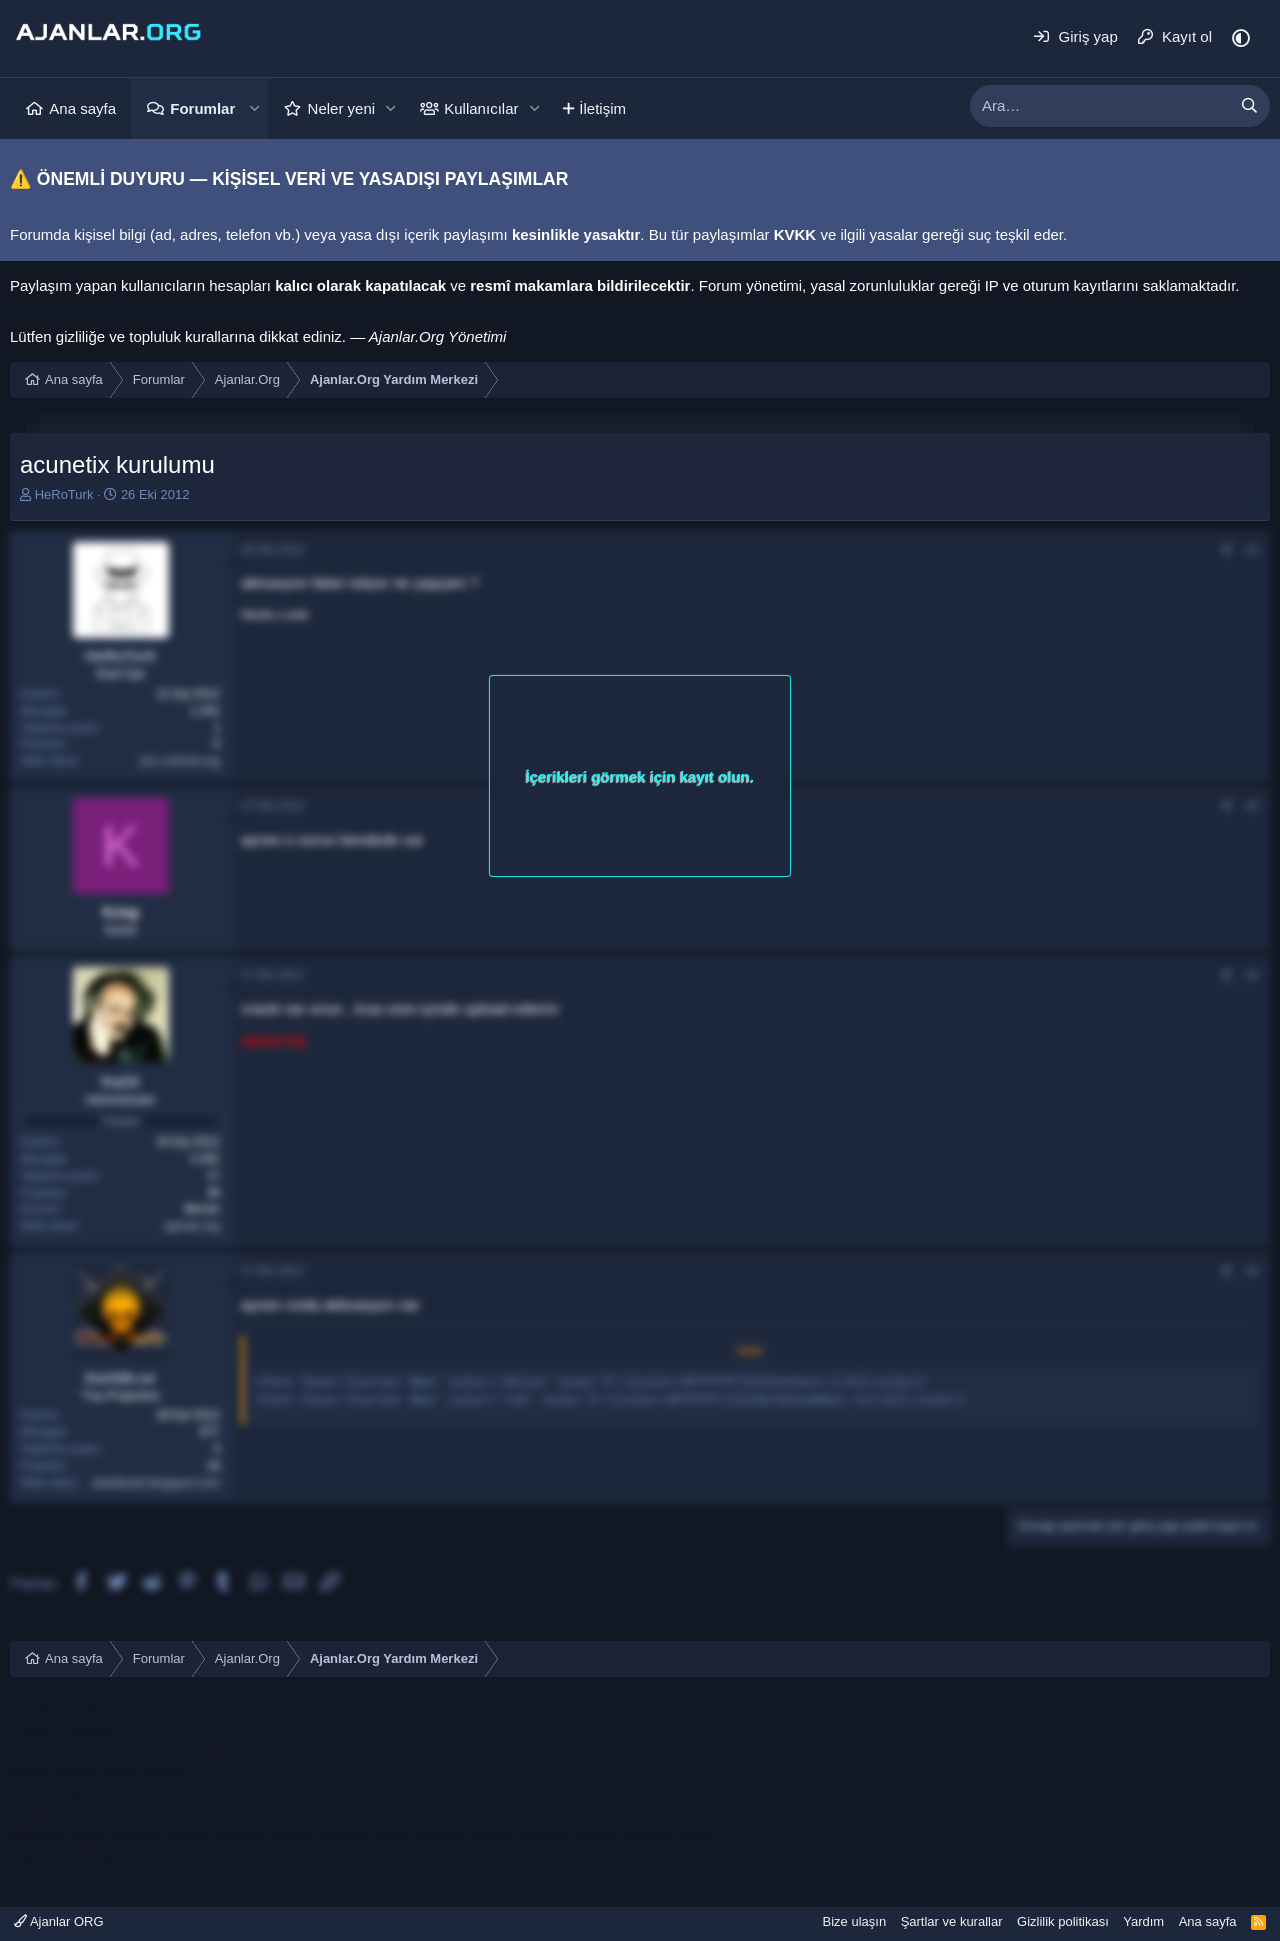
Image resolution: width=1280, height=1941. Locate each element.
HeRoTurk (64, 494)
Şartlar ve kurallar (952, 1921)
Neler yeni (342, 108)
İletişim (602, 108)
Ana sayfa (82, 108)
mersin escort (55, 1708)
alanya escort (247, 1750)
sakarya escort (59, 1834)
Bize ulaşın (855, 1921)
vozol (27, 1813)
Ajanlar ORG (59, 1921)
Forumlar (202, 108)
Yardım (1143, 1921)
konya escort (52, 1771)
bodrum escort (58, 1750)
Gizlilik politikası (1063, 1921)
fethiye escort (154, 1750)
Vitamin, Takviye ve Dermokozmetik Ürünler (155, 1855)
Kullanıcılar (481, 108)
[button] (254, 108)
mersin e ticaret (61, 1729)
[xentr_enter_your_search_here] (1100, 106)
